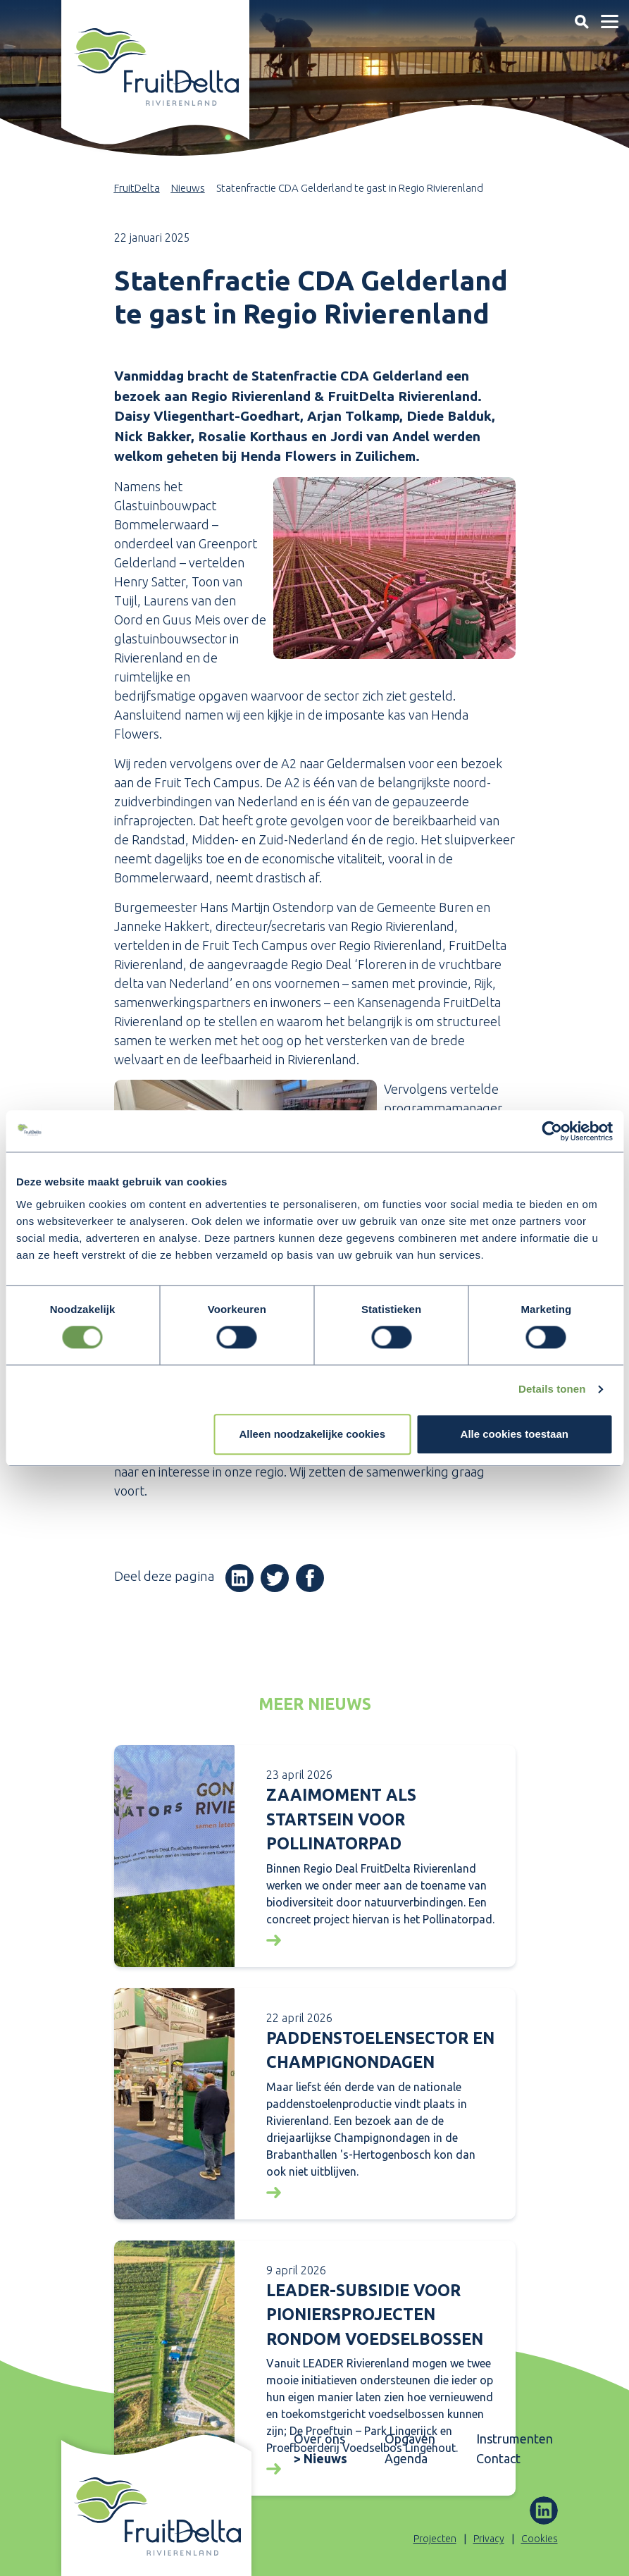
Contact (498, 2458)
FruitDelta (137, 188)
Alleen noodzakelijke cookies (312, 1434)
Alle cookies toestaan (514, 1434)
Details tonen (551, 1389)
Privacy (488, 2538)
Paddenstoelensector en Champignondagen (380, 2050)
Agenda (406, 2458)
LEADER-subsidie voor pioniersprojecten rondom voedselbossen (374, 2314)
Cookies (539, 2538)
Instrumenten (513, 2439)
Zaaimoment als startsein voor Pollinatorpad (341, 1819)
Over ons (319, 2439)
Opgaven (410, 2439)
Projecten (434, 2538)
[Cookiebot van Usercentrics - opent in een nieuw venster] (551, 1131)
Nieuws (188, 188)
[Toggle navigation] (581, 21)
